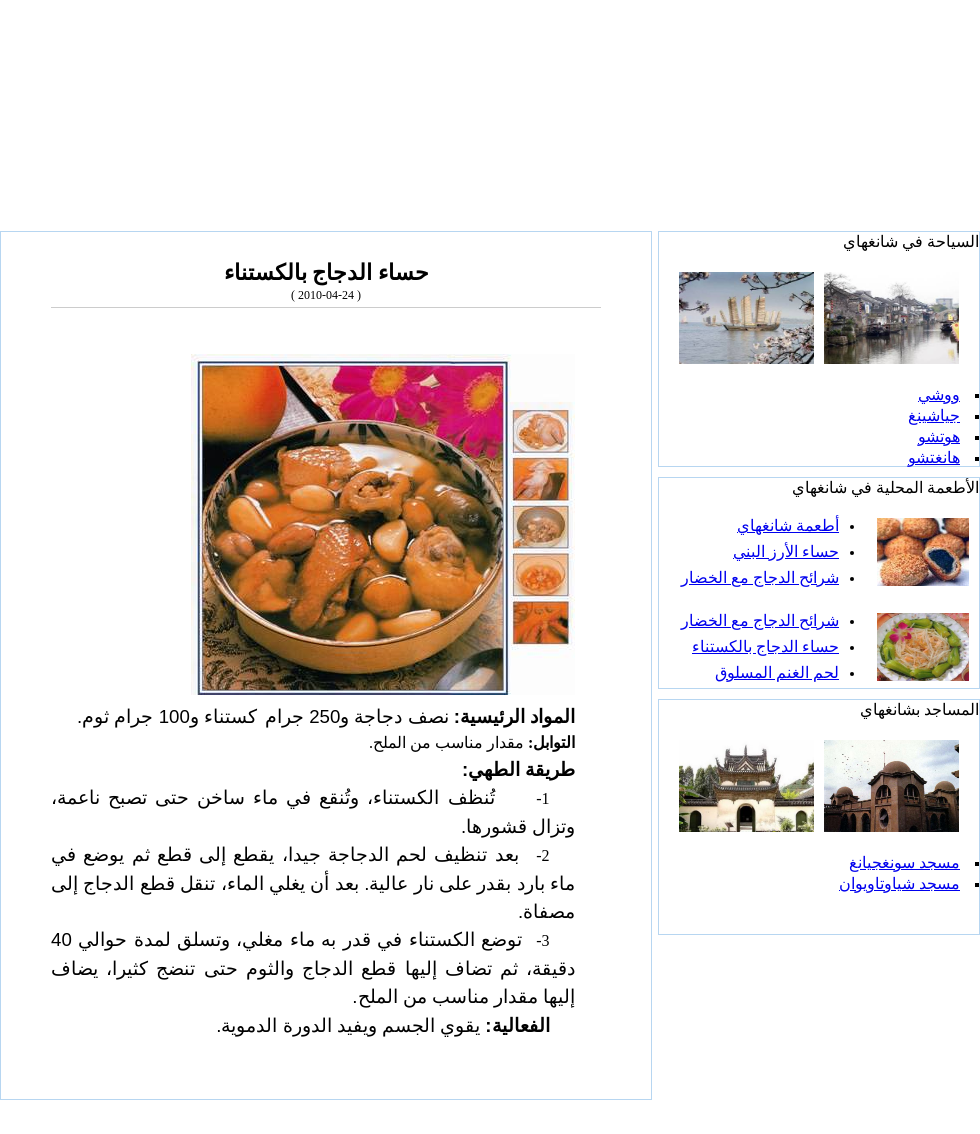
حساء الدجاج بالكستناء (765, 646)
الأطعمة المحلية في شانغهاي (885, 487)
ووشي (939, 394)
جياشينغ (934, 415)
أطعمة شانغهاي (788, 525)
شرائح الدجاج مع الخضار (760, 577)
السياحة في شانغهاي (911, 241)
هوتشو (939, 436)
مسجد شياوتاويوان (899, 883)
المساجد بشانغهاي (919, 709)
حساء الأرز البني (786, 551)
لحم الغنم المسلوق (777, 672)
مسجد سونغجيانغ (904, 862)
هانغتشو (934, 457)
